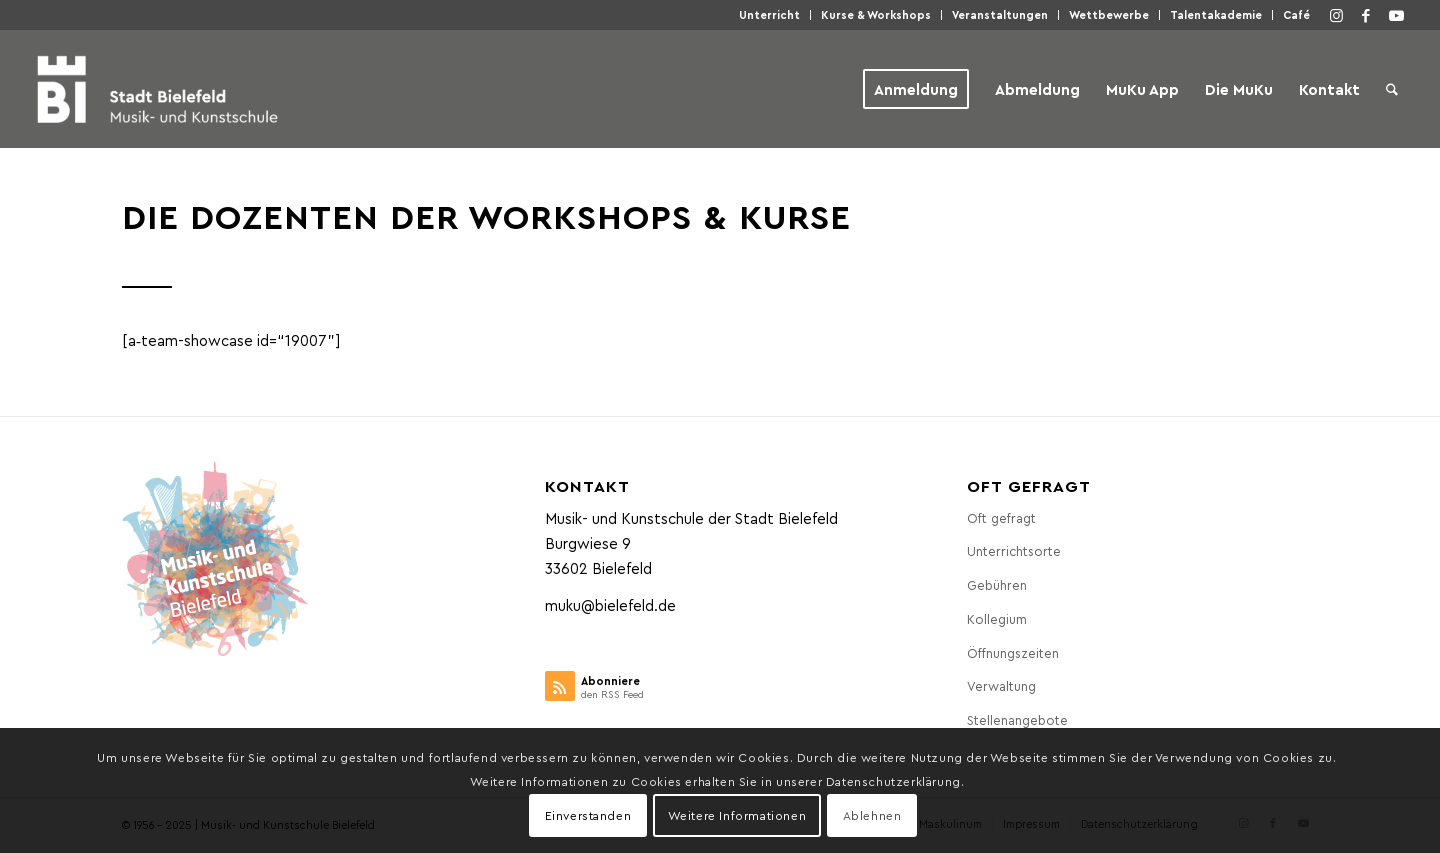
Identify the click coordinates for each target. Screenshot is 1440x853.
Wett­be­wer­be (1109, 14)
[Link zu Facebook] (1366, 15)
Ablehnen (872, 815)
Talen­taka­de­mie (1216, 14)
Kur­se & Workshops (876, 14)
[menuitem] (770, 15)
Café (1296, 14)
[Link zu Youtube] (1396, 15)
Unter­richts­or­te (1014, 550)
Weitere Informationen (737, 815)
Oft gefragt (1001, 517)
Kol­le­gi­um (997, 618)
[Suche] (1392, 89)
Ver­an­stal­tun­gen (1000, 14)
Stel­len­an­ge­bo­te (1017, 719)
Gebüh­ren (997, 584)
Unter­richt (769, 14)
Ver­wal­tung (1001, 685)
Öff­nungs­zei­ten (1013, 652)
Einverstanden (588, 815)
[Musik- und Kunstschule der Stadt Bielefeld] (157, 89)
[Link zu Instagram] (1336, 15)
